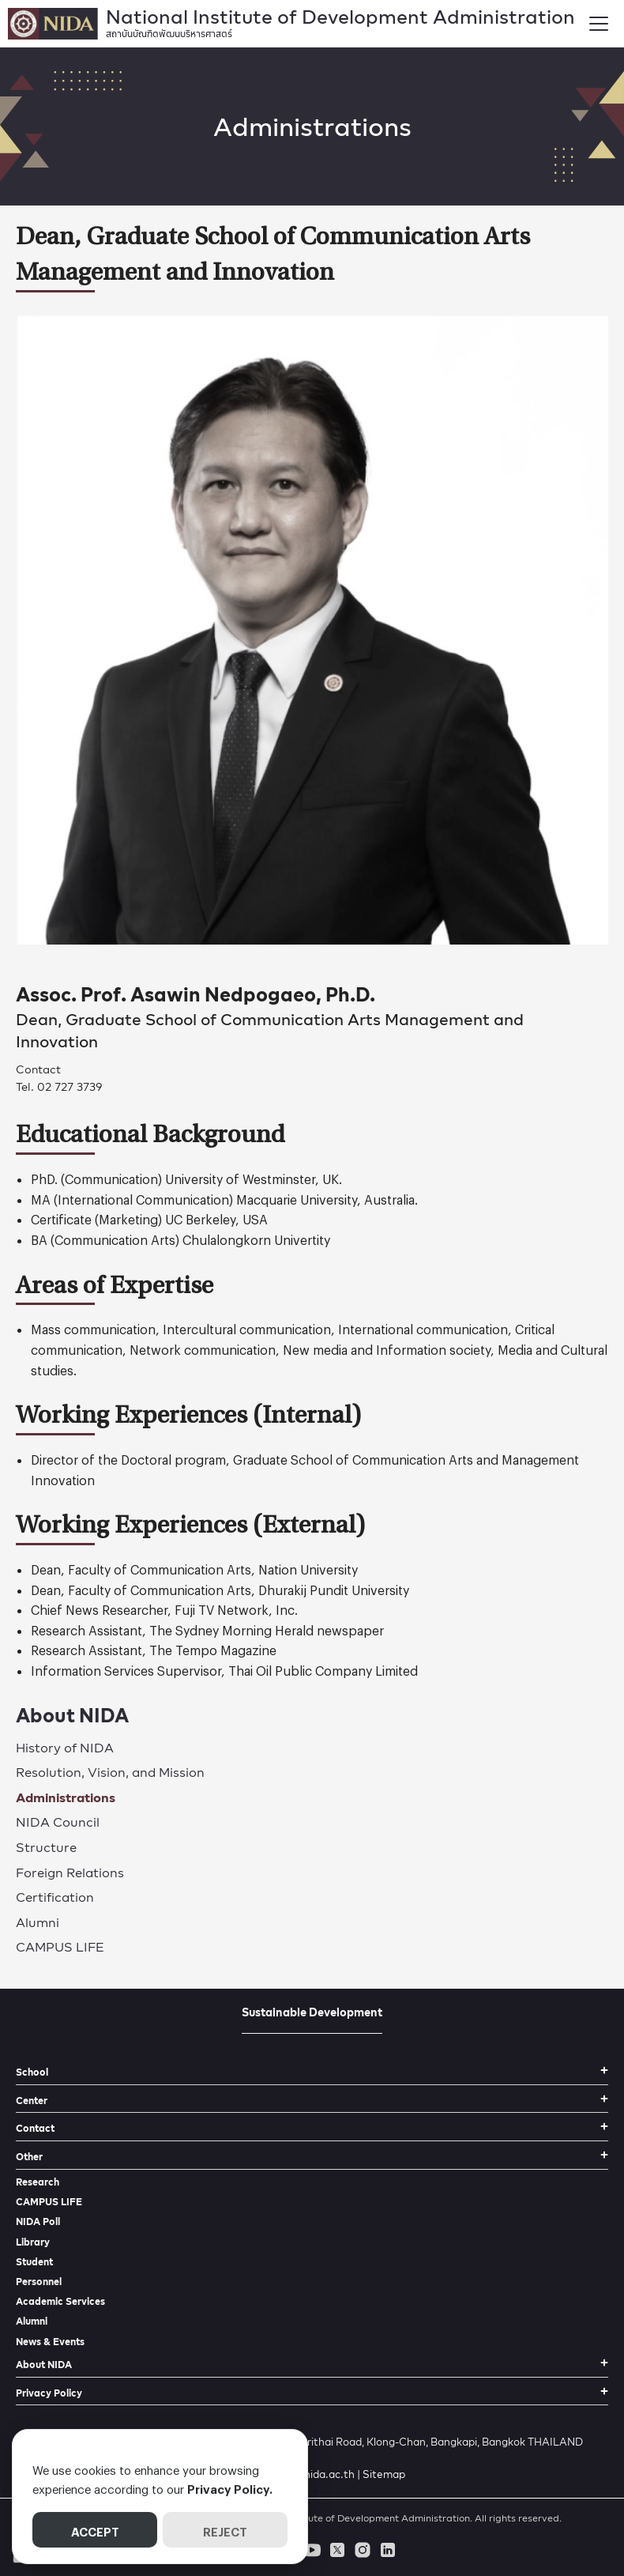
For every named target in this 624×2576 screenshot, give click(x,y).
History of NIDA (65, 1747)
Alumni (37, 1922)
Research (37, 2181)
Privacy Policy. (230, 2486)
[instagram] (362, 2549)
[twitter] (337, 2549)
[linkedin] (387, 2549)
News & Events (50, 2341)
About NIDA (72, 1714)
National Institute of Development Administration (340, 20)
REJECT (225, 2529)
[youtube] (312, 2549)
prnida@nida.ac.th (308, 2474)
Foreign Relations (70, 1872)
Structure (46, 1847)
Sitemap (384, 2474)
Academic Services (60, 2301)
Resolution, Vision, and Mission (110, 1772)
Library (33, 2242)
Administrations (65, 1797)
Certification (55, 1897)
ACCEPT (95, 2529)
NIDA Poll (38, 2221)
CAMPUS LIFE (60, 1946)
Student (34, 2261)
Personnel (39, 2281)
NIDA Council (58, 1821)
